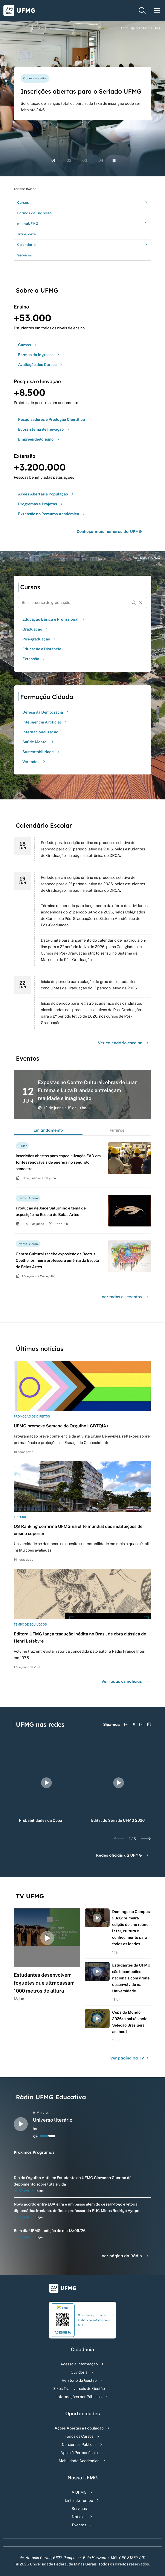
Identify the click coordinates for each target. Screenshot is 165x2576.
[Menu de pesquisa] (142, 10)
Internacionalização (43, 732)
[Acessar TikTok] (133, 1724)
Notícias (79, 2516)
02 (69, 160)
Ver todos (34, 761)
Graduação (35, 629)
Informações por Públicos (79, 2396)
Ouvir (21, 2190)
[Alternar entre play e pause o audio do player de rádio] (21, 2124)
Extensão (34, 659)
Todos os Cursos (79, 2436)
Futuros (117, 1130)
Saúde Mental (38, 742)
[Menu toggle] (157, 10)
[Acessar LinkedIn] (149, 1724)
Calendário (82, 244)
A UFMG (79, 2492)
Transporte (82, 234)
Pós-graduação (39, 639)
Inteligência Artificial (45, 722)
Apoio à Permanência (79, 2452)
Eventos (79, 2525)
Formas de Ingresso (82, 213)
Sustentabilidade (41, 752)
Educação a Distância (45, 649)
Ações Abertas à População (79, 2428)
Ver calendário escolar (124, 1042)
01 (53, 160)
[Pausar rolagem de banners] (114, 161)
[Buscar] (133, 602)
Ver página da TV (130, 2058)
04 (100, 160)
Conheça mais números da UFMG (113, 531)
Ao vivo (41, 2112)
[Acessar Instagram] (126, 1724)
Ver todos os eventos (126, 1296)
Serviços (82, 255)
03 (84, 160)
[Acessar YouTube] (141, 1724)
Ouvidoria (79, 2372)
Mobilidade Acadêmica (79, 2461)
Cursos (82, 202)
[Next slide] (145, 1838)
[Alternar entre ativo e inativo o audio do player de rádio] (35, 2136)
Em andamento (48, 1130)
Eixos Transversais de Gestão (79, 2388)
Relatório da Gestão (79, 2380)
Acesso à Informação (79, 2364)
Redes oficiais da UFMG (123, 1855)
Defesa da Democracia (46, 712)
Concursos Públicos (79, 2444)
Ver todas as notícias (125, 1681)
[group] (46, 1783)
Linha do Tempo (79, 2500)
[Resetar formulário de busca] (140, 602)
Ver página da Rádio (126, 2255)
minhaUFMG (82, 223)
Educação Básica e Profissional (54, 619)
